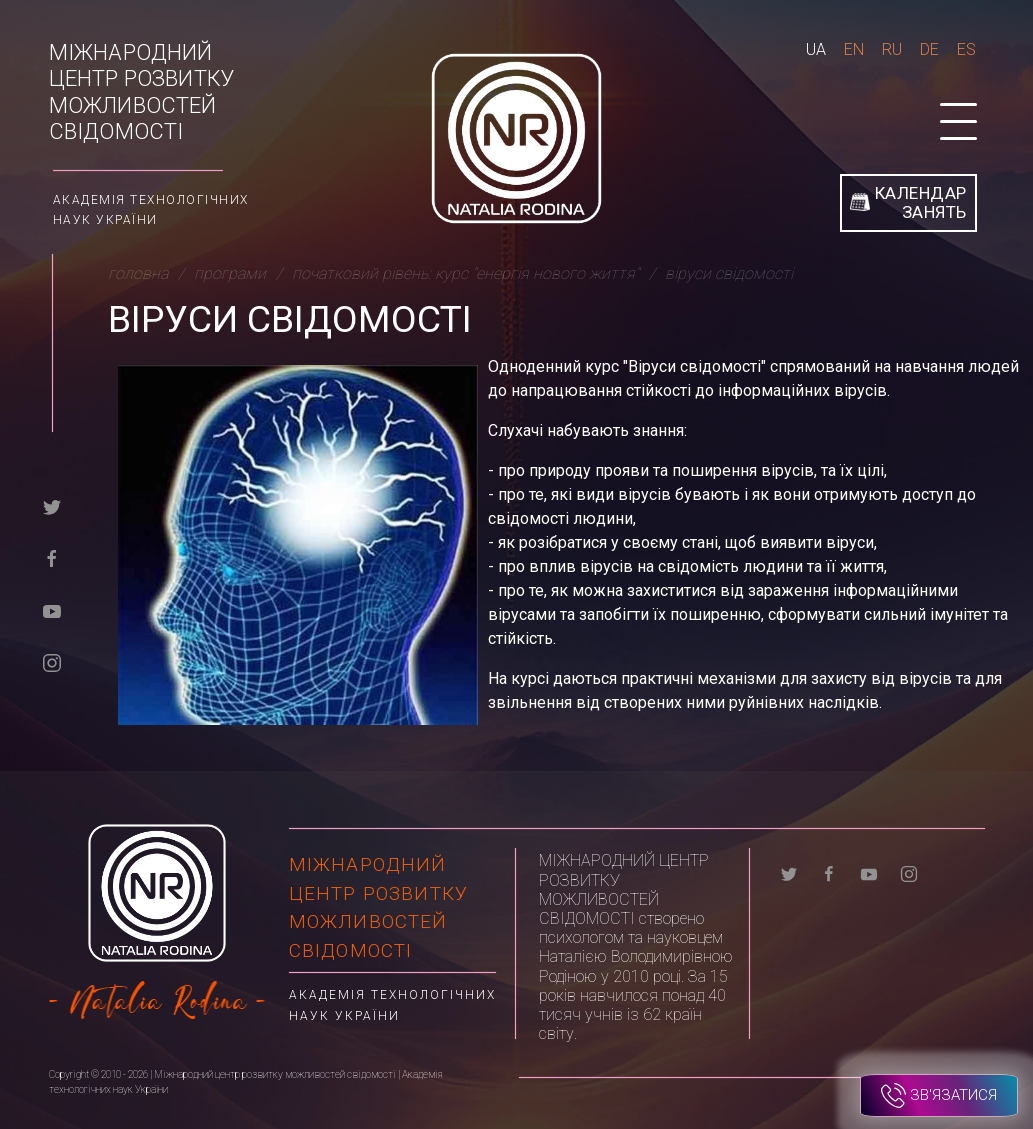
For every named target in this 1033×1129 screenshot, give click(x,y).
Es (966, 49)
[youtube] (52, 609)
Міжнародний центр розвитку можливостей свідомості (142, 92)
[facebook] (52, 557)
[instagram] (52, 661)
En (854, 49)
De (929, 49)
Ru (892, 49)
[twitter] (52, 505)
